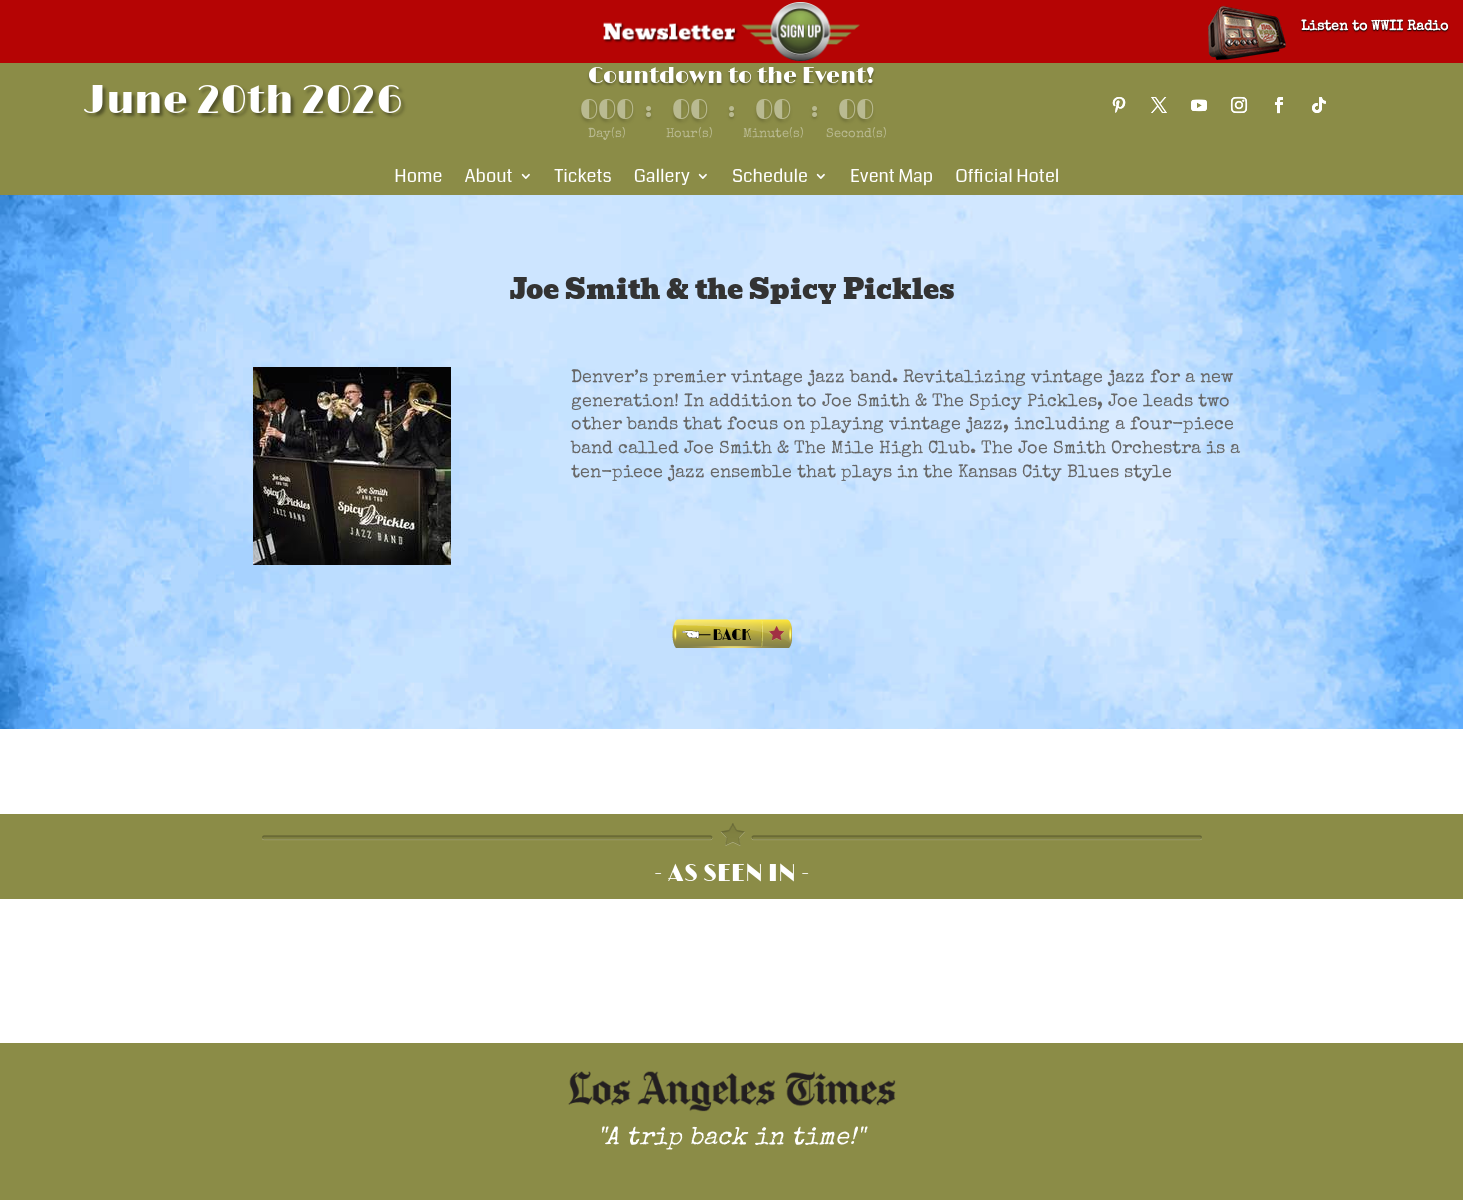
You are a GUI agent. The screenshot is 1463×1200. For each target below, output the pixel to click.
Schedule (770, 179)
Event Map (891, 179)
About (488, 179)
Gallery (662, 179)
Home (418, 179)
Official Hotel (1007, 179)
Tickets (583, 179)
